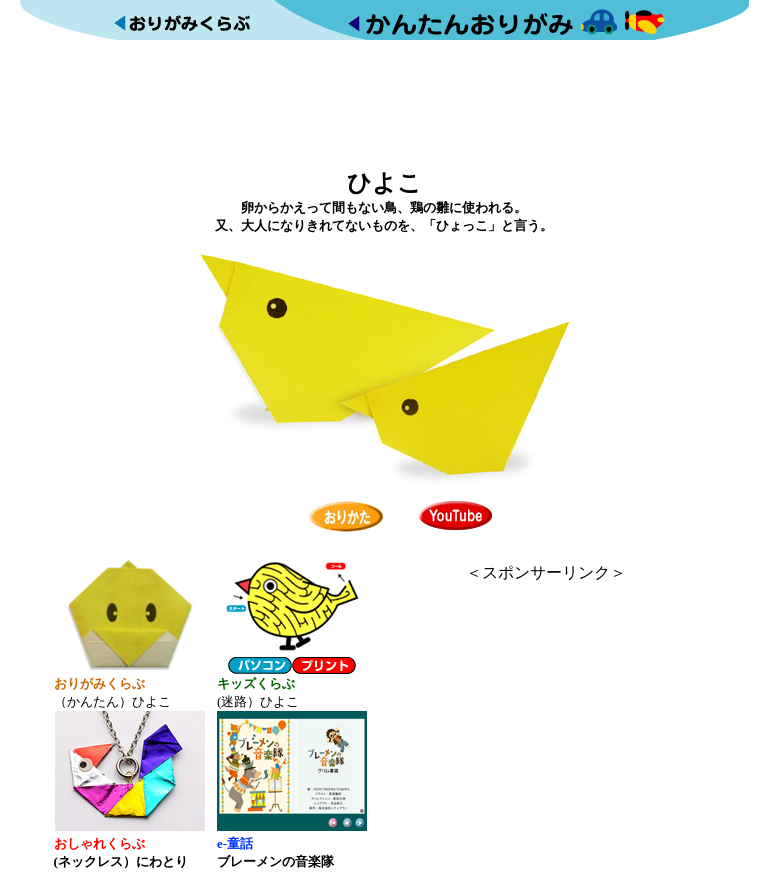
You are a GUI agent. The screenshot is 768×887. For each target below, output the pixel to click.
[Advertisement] (384, 103)
